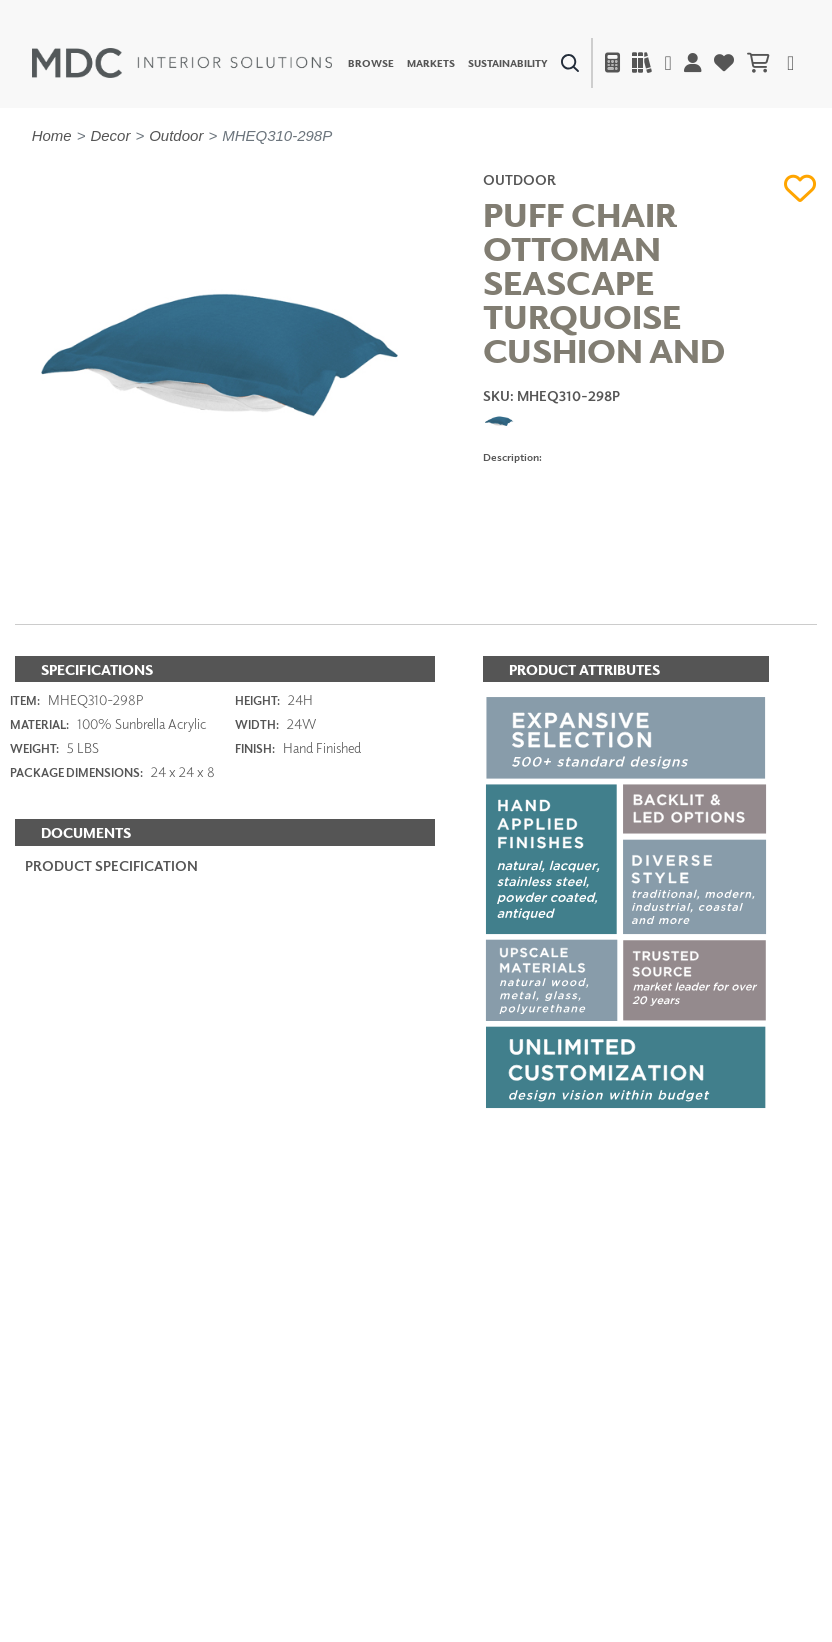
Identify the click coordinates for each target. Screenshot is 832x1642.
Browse (371, 63)
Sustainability (508, 63)
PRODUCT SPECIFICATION (111, 865)
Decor (110, 135)
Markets (431, 63)
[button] (800, 189)
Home (52, 135)
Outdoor (176, 135)
